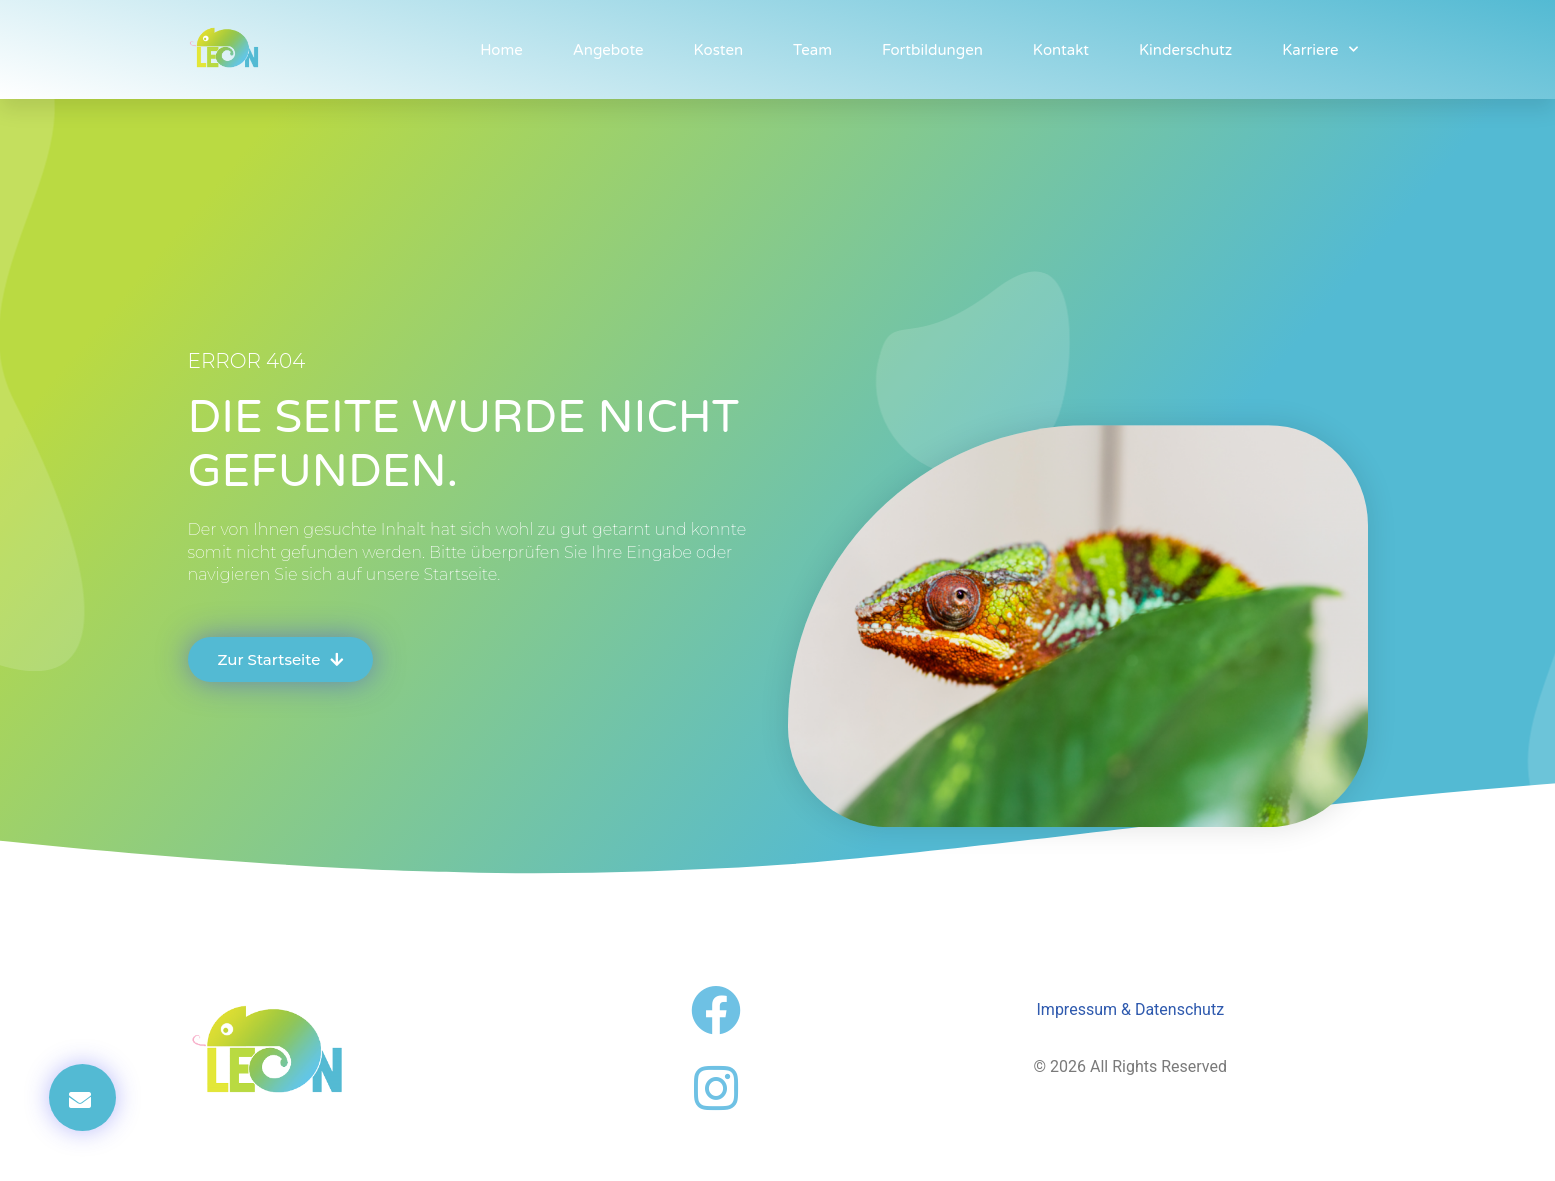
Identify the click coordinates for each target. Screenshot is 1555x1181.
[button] (82, 1097)
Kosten (719, 50)
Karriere (1319, 49)
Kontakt (1061, 50)
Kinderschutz (1185, 50)
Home (501, 50)
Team (812, 50)
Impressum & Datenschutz (1131, 1009)
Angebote (608, 50)
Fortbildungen (932, 50)
